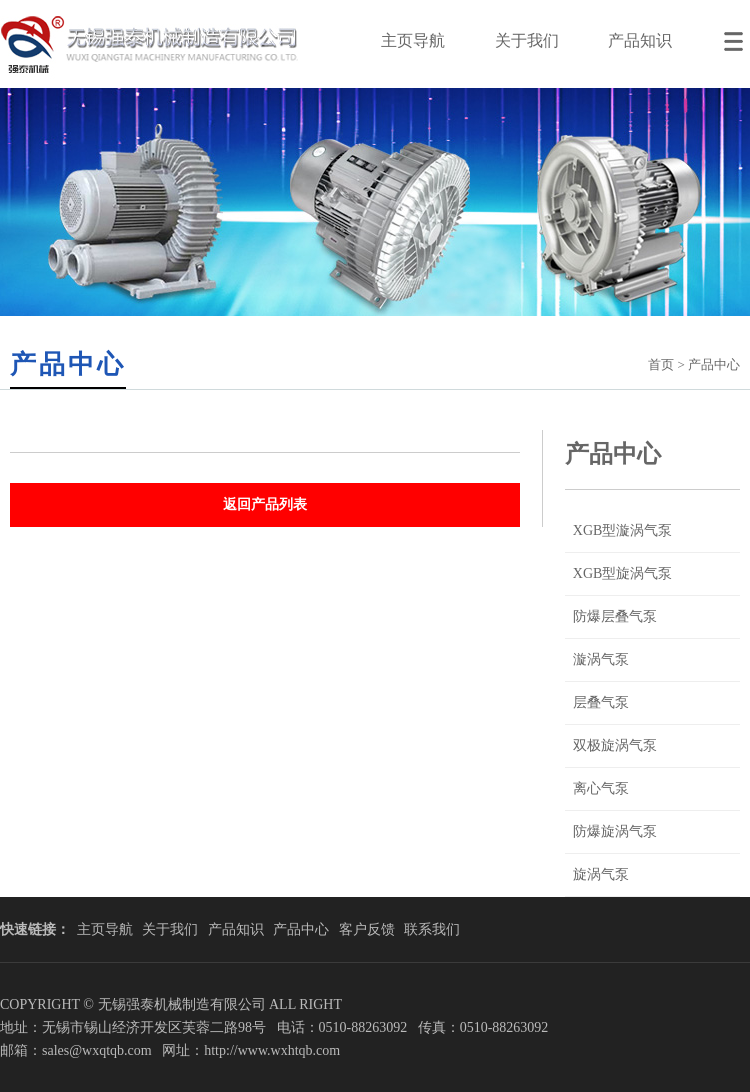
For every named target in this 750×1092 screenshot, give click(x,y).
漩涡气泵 (601, 659)
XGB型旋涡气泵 (623, 573)
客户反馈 (367, 929)
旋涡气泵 (601, 874)
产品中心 (301, 929)
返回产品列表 (265, 504)
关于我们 (527, 40)
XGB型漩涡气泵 (623, 530)
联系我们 (432, 929)
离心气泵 (601, 788)
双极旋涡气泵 (615, 745)
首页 (661, 364)
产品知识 (640, 40)
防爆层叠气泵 (615, 616)
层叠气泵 (601, 702)
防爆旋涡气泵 (615, 831)
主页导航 (413, 40)
